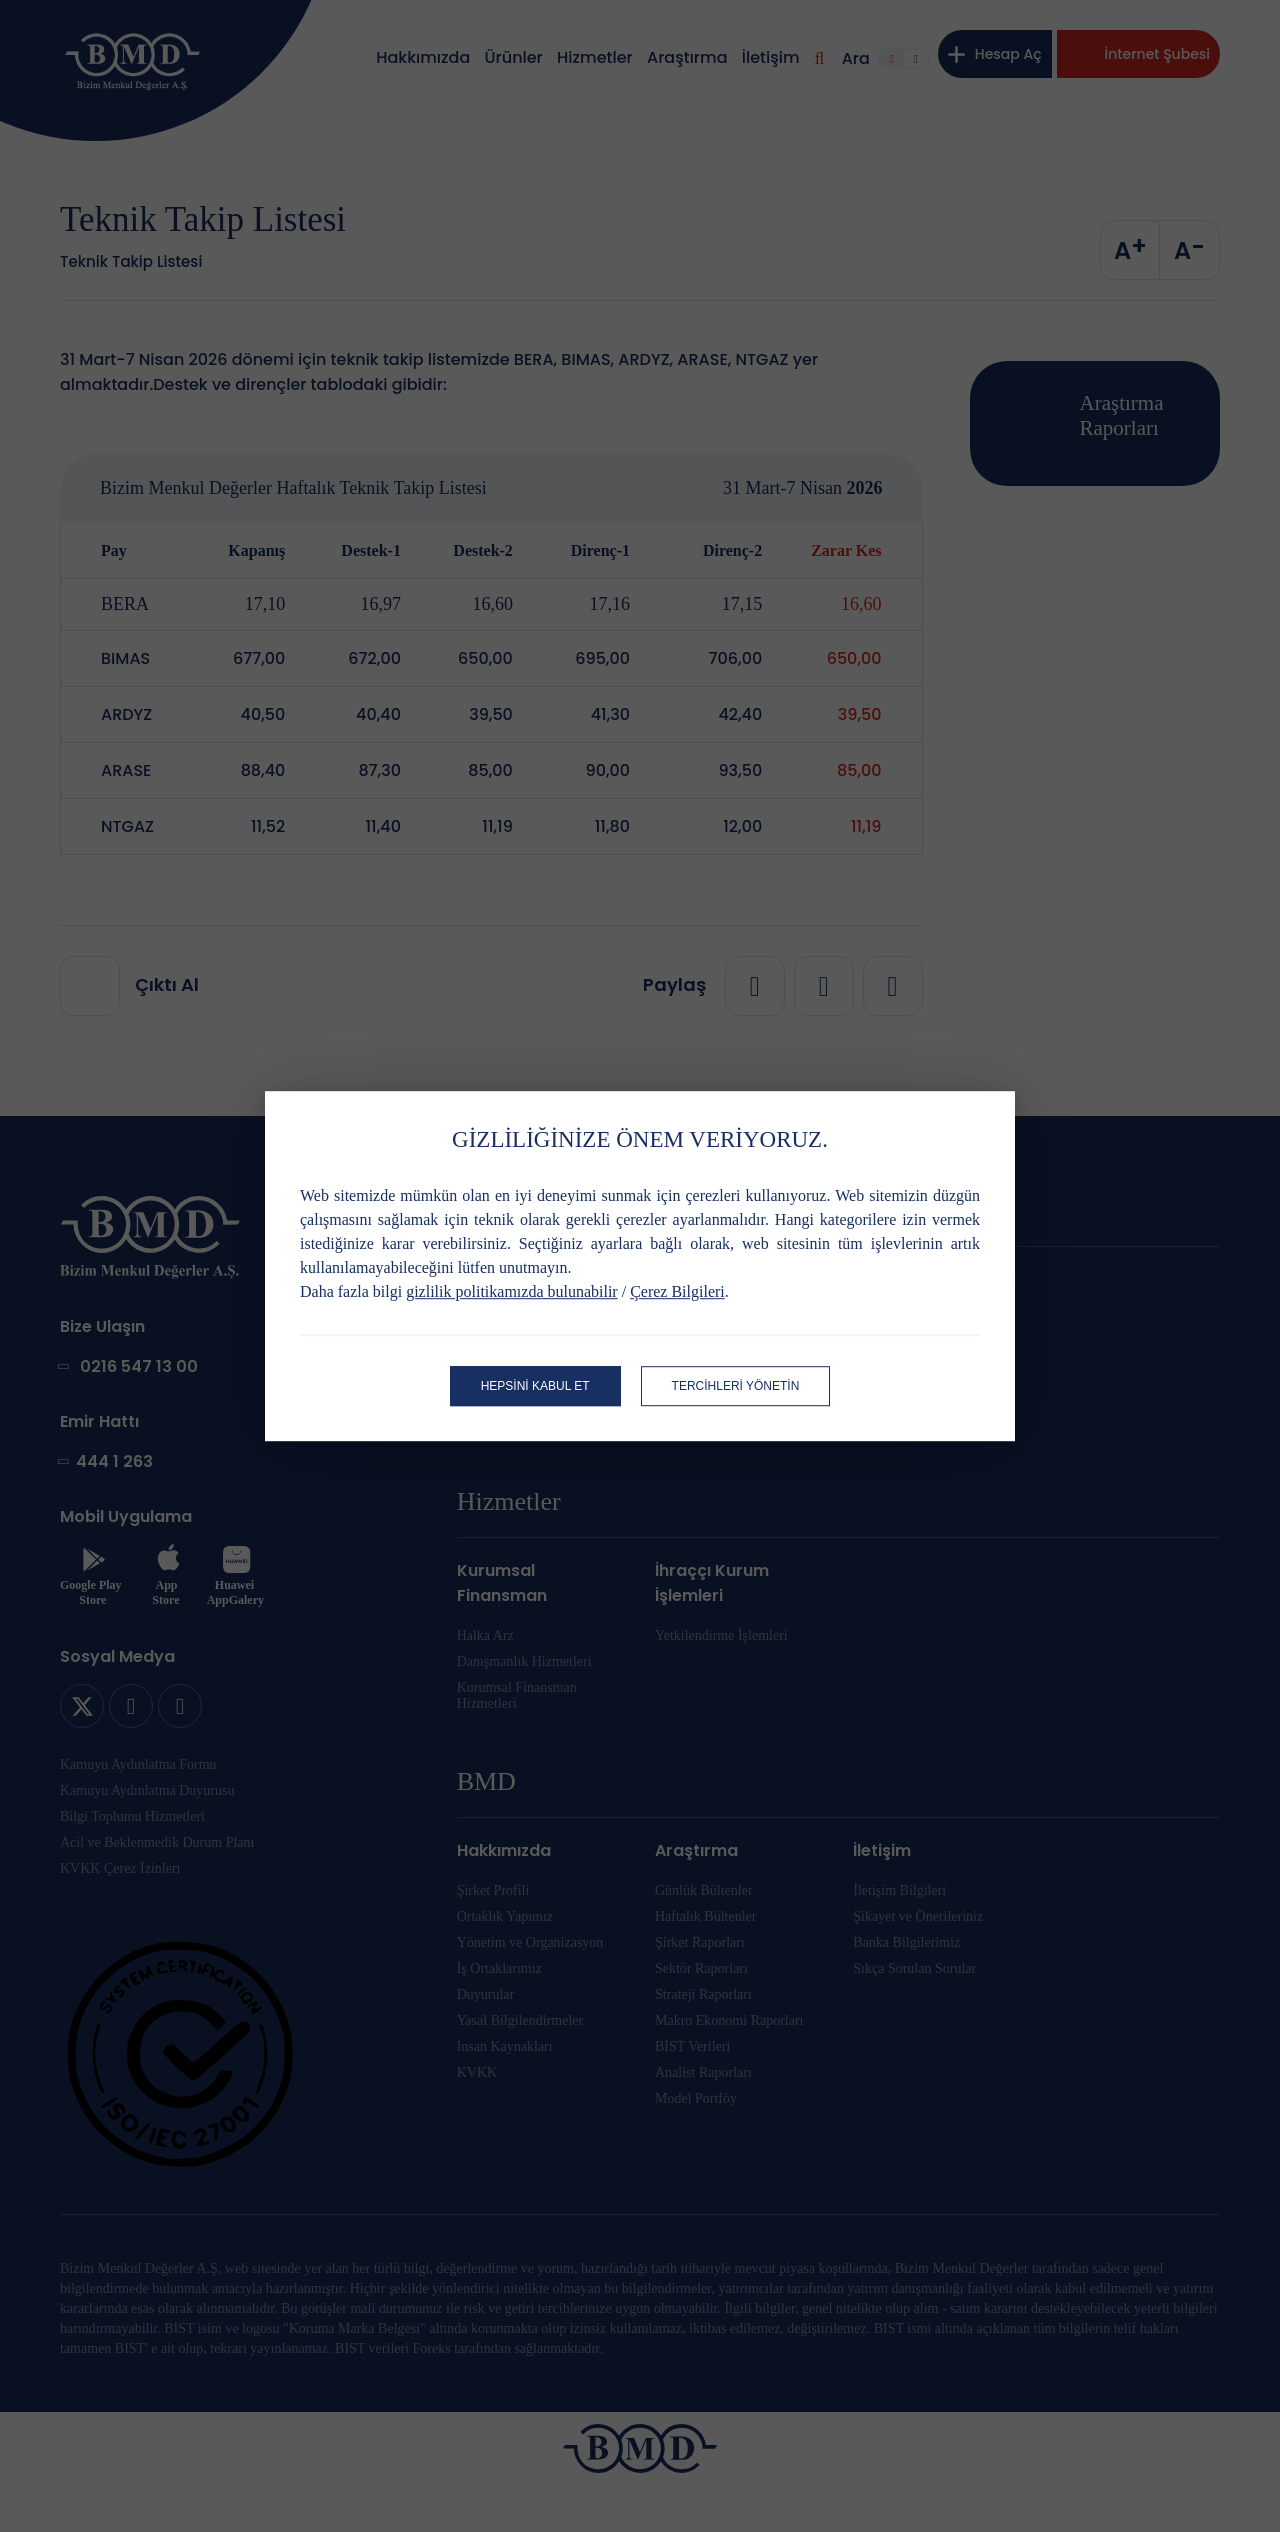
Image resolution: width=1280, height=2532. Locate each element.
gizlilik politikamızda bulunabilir (512, 1291)
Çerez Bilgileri (677, 1291)
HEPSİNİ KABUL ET (535, 1386)
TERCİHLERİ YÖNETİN (736, 1386)
